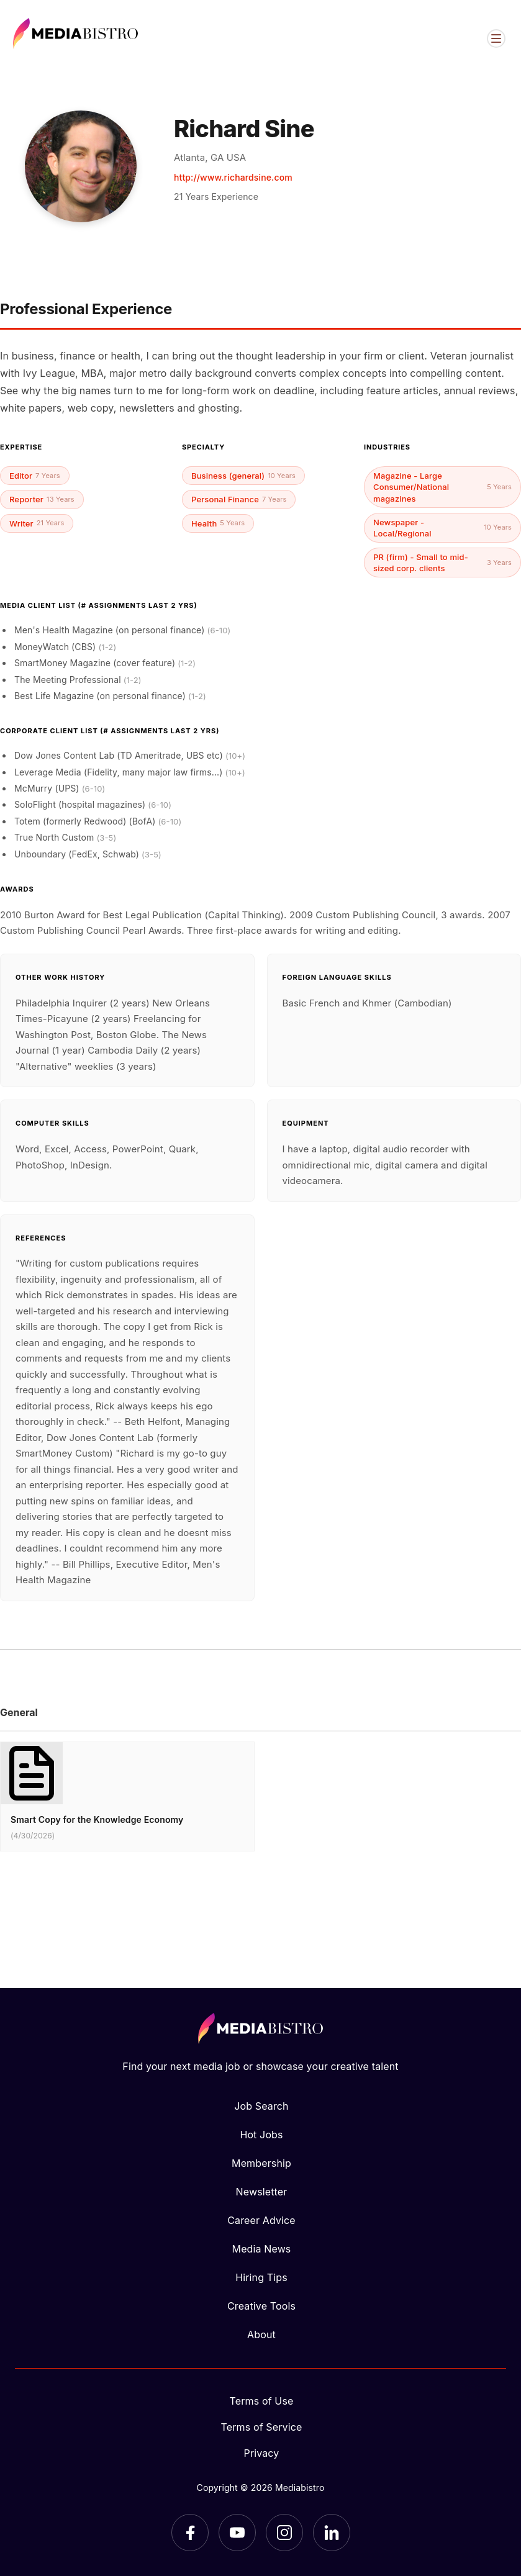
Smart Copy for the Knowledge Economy (97, 1819)
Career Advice (261, 2220)
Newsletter (262, 2191)
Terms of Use (262, 2401)
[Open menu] (496, 38)
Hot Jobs (261, 2134)
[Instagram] (284, 2532)
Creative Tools (261, 2306)
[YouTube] (237, 2532)
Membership (261, 2163)
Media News (261, 2249)
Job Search (261, 2106)
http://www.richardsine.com (233, 177)
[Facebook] (190, 2532)
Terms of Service (261, 2427)
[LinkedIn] (331, 2532)
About (261, 2334)
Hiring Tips (261, 2277)
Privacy (261, 2453)
